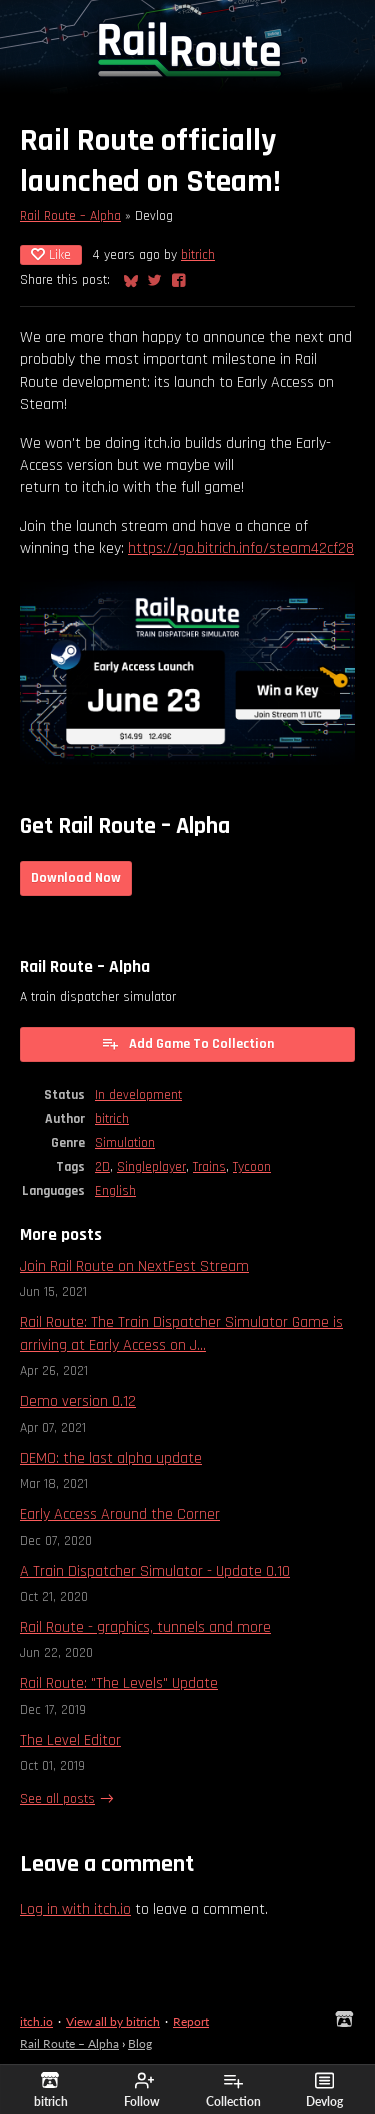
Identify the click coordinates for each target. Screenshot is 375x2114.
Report (191, 2021)
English (115, 1191)
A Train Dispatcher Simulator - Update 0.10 (155, 1571)
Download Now (76, 878)
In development (138, 1095)
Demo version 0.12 (78, 1401)
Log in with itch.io (75, 1909)
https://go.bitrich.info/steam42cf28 (241, 548)
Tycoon (252, 1167)
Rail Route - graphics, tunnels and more (145, 1627)
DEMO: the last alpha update (111, 1458)
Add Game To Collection (187, 1043)
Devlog (324, 2090)
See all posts (57, 1799)
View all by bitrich (113, 2021)
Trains (209, 1167)
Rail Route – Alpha (70, 216)
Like (51, 255)
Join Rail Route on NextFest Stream (134, 1266)
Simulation (125, 1143)
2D (102, 1167)
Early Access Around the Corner (120, 1514)
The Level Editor (70, 1740)
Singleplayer (151, 1167)
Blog (140, 2043)
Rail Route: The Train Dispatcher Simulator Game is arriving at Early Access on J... (181, 1333)
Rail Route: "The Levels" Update (119, 1683)
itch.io (36, 2021)
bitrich (198, 255)
